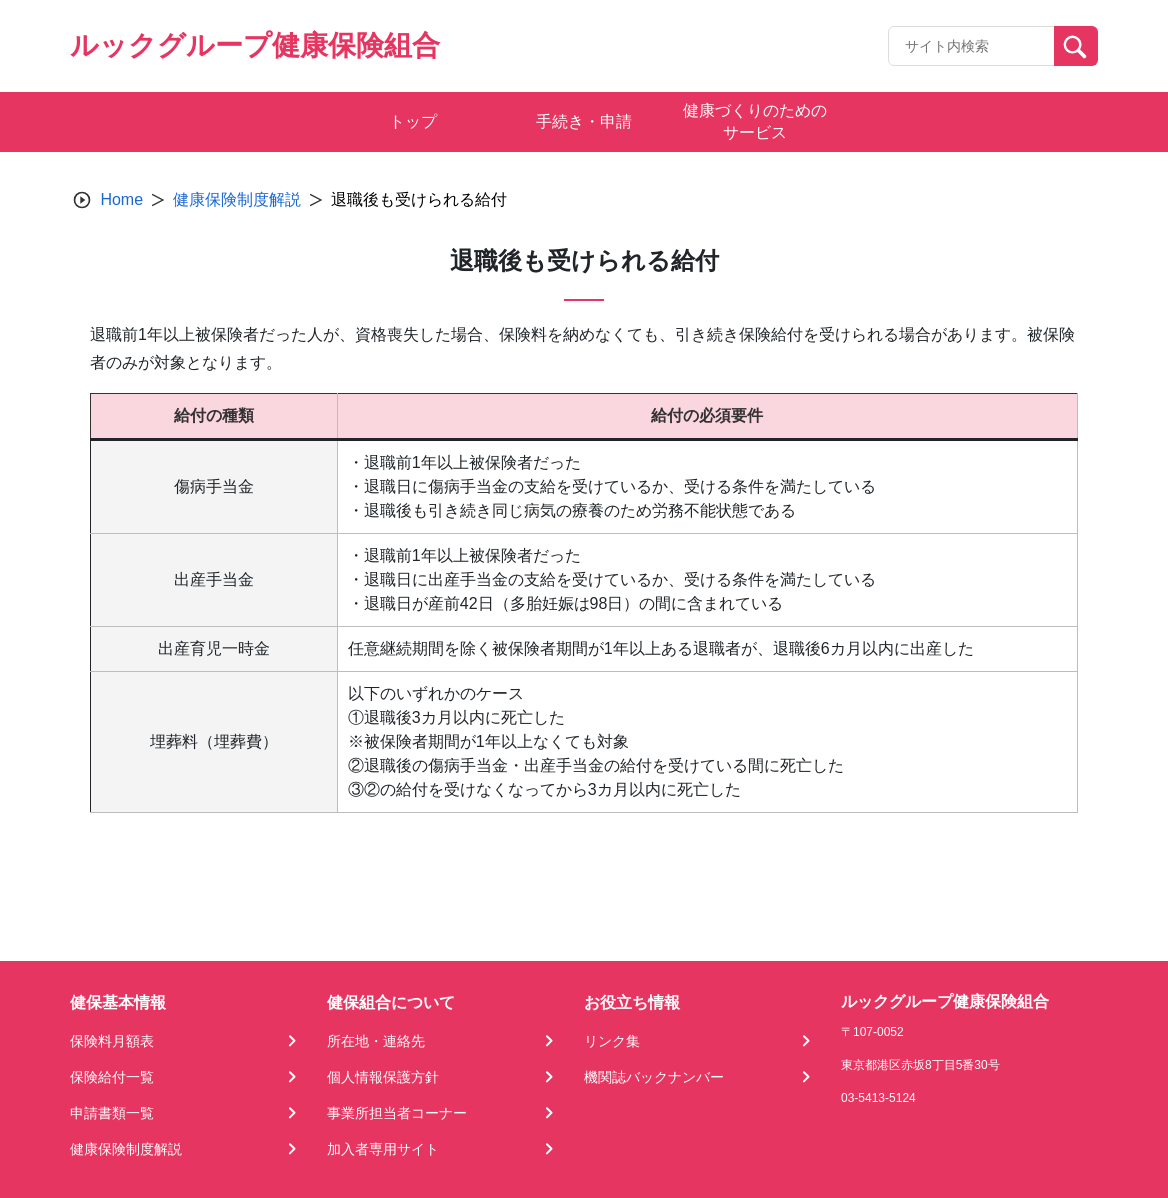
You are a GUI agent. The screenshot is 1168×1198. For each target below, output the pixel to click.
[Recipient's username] (971, 46)
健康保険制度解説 (237, 199)
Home (121, 199)
